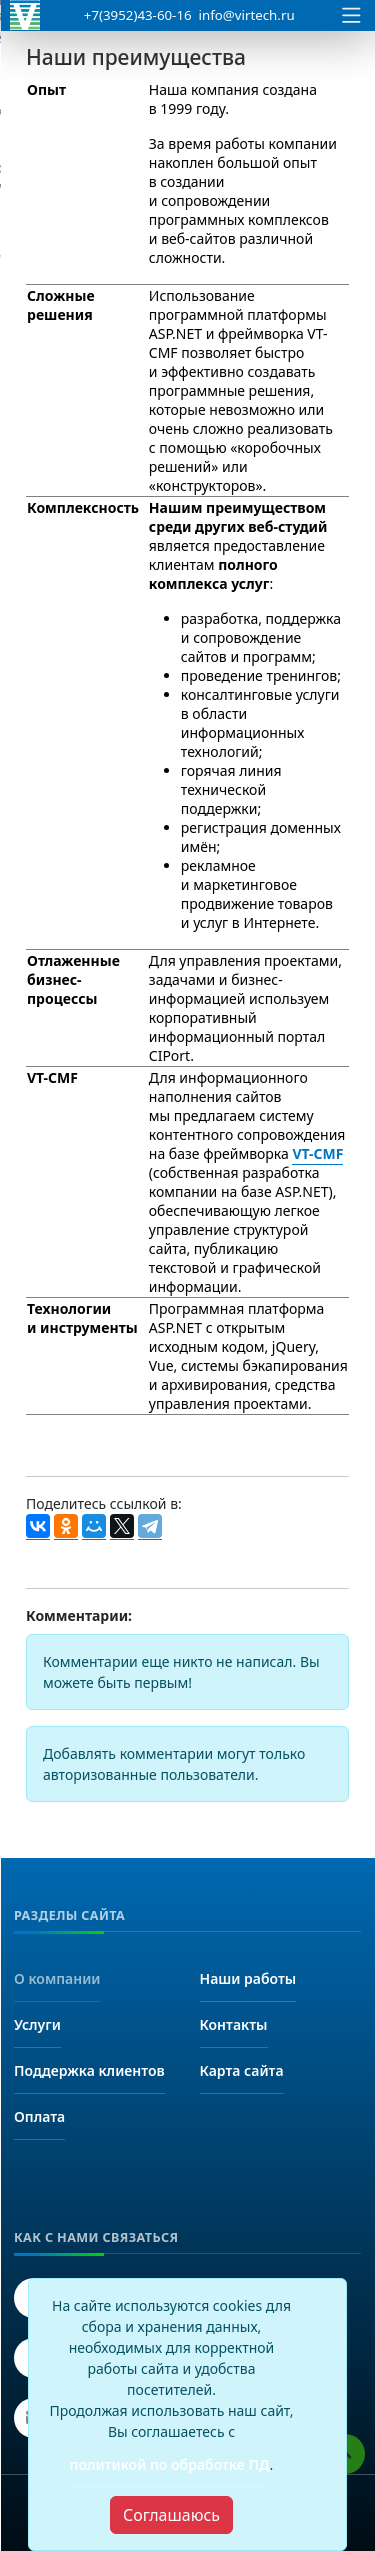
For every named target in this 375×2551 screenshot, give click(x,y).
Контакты (234, 2024)
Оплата (39, 2116)
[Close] (171, 2515)
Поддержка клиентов (89, 2070)
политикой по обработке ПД (170, 2464)
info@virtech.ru (247, 15)
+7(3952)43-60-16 (138, 15)
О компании (57, 1978)
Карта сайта (242, 2070)
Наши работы (248, 1978)
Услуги (37, 2024)
